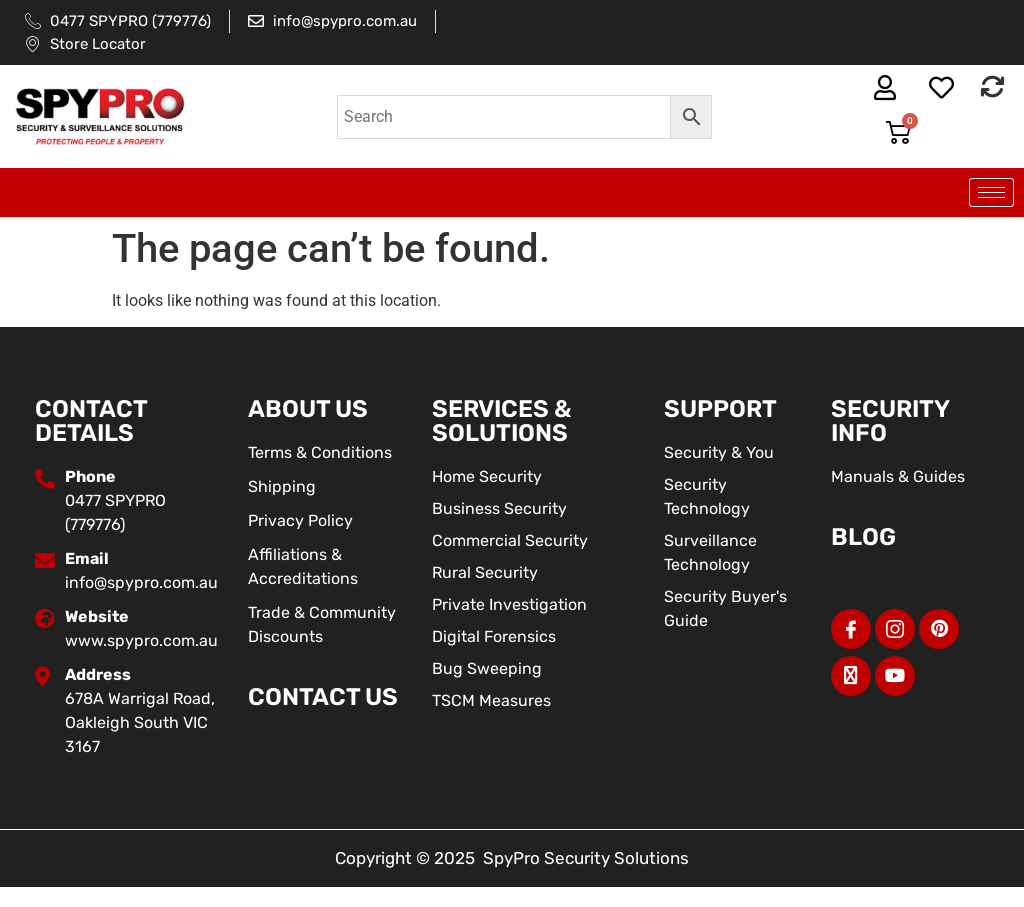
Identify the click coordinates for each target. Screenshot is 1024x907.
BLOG (863, 537)
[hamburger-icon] (991, 192)
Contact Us (323, 697)
